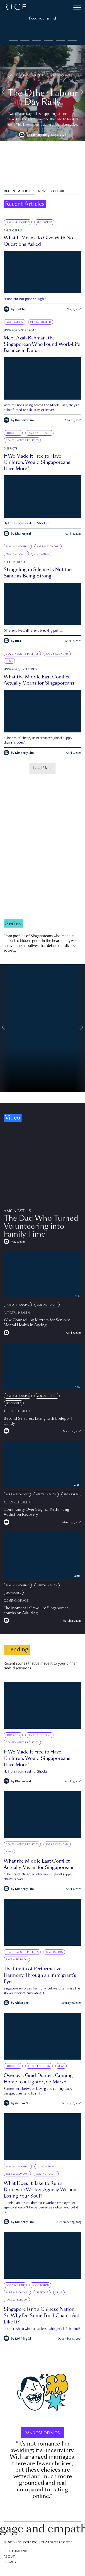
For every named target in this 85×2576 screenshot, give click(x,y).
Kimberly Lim (24, 420)
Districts (10, 448)
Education (13, 433)
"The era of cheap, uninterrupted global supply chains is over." (38, 741)
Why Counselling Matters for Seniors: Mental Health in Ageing (37, 1322)
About (9, 2557)
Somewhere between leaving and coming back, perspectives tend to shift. (38, 2091)
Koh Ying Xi (23, 2338)
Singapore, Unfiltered (20, 669)
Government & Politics (26, 75)
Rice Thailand (15, 2551)
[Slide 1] (24, 40)
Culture (58, 191)
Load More (42, 768)
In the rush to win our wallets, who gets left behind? (42, 2329)
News (42, 82)
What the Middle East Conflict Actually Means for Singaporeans (39, 680)
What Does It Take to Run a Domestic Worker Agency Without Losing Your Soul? (41, 2189)
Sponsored (44, 222)
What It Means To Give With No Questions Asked (38, 241)
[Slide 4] (60, 40)
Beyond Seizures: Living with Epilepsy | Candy (38, 1421)
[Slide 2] (36, 40)
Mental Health (40, 322)
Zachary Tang (40, 135)
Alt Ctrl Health (15, 562)
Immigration (14, 322)
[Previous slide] (5, 93)
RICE (18, 641)
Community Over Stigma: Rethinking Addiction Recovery (36, 1512)
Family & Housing (18, 222)
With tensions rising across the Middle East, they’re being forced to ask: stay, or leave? (41, 408)
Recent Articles (19, 191)
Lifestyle (42, 2292)
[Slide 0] (13, 40)
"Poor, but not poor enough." (25, 299)
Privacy (10, 2562)
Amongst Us (13, 230)
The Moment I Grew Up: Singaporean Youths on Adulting (36, 1610)
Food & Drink (15, 2285)
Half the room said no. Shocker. (26, 524)
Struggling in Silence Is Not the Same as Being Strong (38, 572)
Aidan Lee (22, 2003)
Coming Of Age (16, 1601)
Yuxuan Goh (23, 2103)
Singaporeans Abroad (20, 330)
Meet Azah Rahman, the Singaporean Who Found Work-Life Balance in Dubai (42, 344)
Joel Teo (21, 309)
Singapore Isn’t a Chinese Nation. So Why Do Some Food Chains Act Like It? (41, 2315)
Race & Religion (17, 1959)
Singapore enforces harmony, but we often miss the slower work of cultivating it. (42, 1991)
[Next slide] (80, 93)
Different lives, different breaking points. (33, 631)
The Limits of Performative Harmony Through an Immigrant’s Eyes (40, 1975)
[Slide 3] (48, 40)
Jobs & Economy (61, 75)
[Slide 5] (72, 40)
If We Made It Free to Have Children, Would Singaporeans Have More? (37, 462)
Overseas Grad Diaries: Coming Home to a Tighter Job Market (38, 2078)
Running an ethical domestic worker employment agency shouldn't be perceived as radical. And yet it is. (41, 2207)
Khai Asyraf (23, 533)
